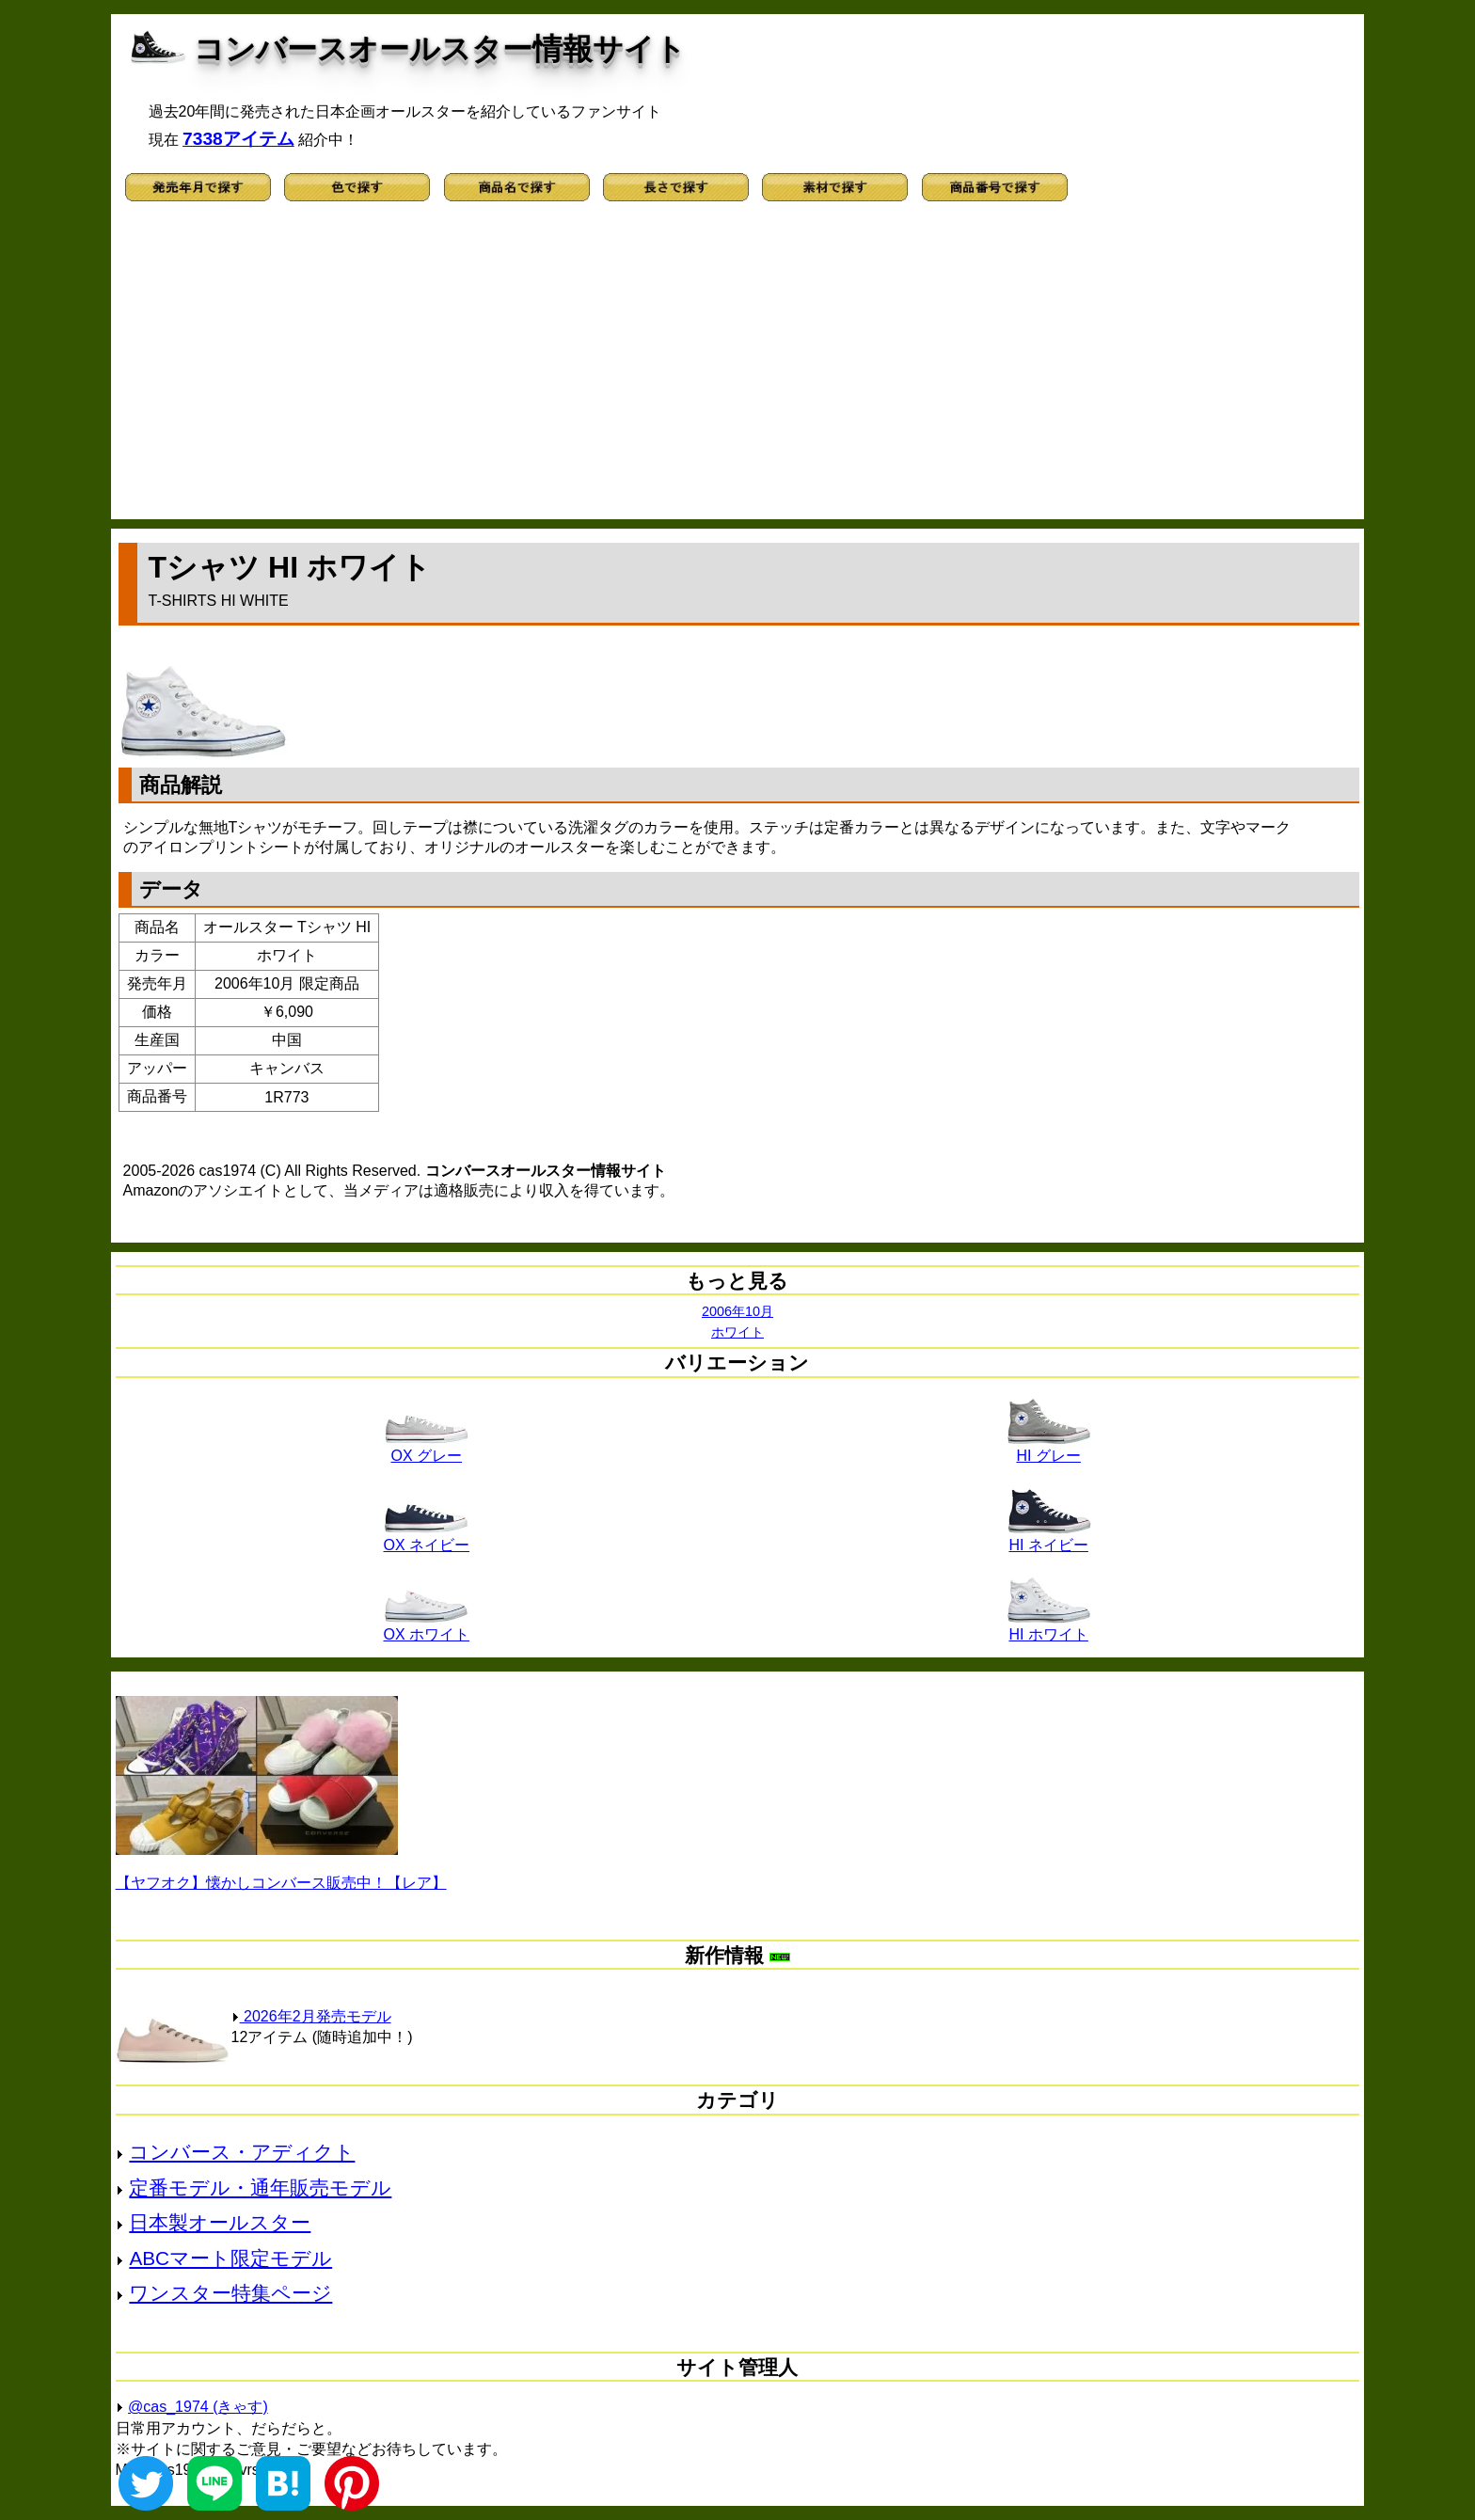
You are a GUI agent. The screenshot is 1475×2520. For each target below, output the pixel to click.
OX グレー (426, 1449)
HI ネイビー (1049, 1538)
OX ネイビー (427, 1538)
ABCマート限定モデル (230, 2258)
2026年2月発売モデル (311, 2016)
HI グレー (1049, 1449)
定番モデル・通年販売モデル (260, 2187)
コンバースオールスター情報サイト (440, 49)
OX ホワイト (427, 1627)
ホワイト (737, 1331)
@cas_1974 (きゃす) (198, 2407)
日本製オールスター (219, 2222)
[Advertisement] (737, 368)
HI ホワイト (1049, 1627)
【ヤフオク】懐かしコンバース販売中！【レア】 (281, 1883)
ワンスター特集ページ (230, 2293)
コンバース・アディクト (242, 2152)
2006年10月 (737, 1311)
